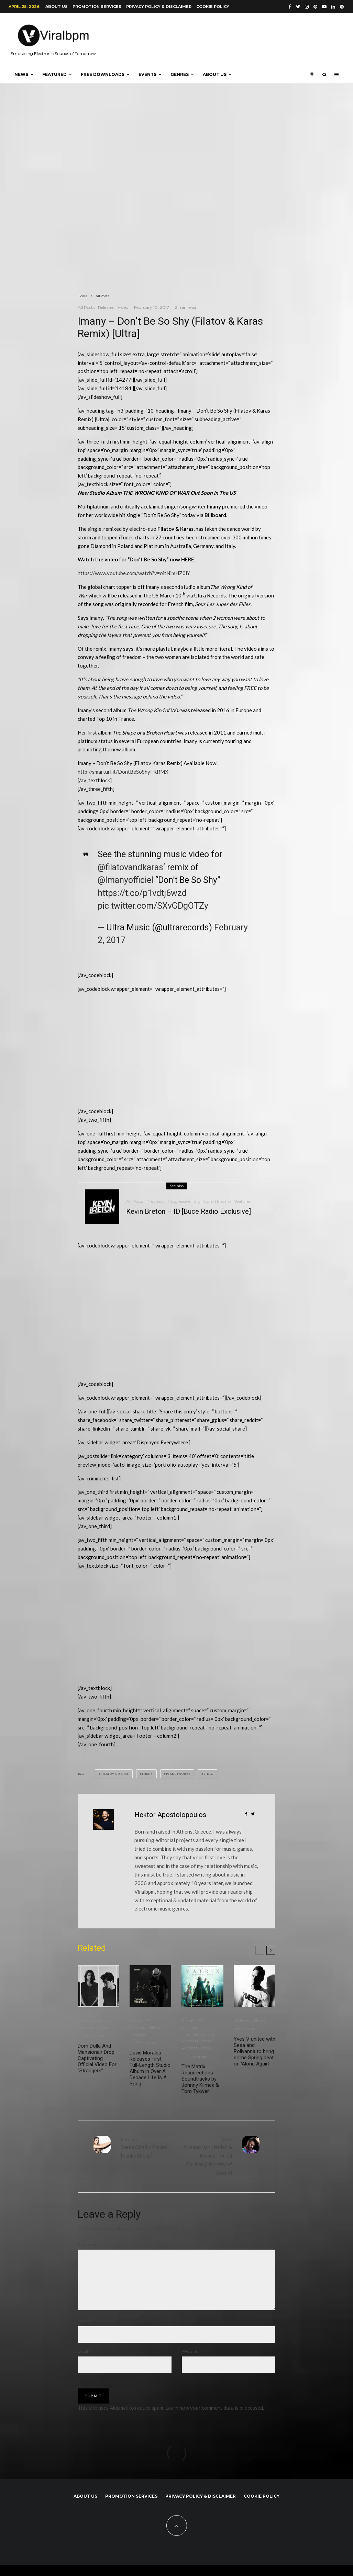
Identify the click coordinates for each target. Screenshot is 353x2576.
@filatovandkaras (130, 867)
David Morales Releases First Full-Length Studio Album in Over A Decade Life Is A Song (150, 2068)
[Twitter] (298, 6)
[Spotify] (342, 6)
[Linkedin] (333, 6)
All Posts (86, 307)
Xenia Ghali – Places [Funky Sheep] (146, 2147)
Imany (147, 1774)
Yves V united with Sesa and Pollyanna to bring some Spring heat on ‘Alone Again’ (254, 2051)
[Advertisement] (129, 1053)
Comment (88, 2244)
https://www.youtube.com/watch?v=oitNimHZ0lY (134, 573)
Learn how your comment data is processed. (214, 2419)
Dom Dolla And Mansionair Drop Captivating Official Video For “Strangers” (97, 2058)
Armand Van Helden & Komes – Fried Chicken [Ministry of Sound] (207, 2156)
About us (56, 6)
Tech (205, 2047)
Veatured (243, 1203)
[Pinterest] (315, 6)
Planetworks (178, 1774)
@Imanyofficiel (125, 880)
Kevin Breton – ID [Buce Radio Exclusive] (188, 1214)
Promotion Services (97, 6)
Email (84, 2362)
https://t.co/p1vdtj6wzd (142, 893)
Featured (54, 74)
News (21, 74)
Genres (179, 74)
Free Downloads (102, 74)
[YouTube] (324, 6)
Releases (106, 307)
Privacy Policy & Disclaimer (158, 6)
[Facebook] (290, 6)
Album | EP (141, 2020)
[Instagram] (306, 6)
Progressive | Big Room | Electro (199, 1203)
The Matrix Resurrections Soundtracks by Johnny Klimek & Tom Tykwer (200, 2078)
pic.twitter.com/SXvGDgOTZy (153, 906)
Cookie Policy (212, 6)
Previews (155, 1203)
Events (147, 74)
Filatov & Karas (115, 1774)
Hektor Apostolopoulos (170, 1815)
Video (123, 307)
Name (84, 2331)
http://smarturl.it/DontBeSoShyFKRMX (123, 772)
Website (189, 2362)
